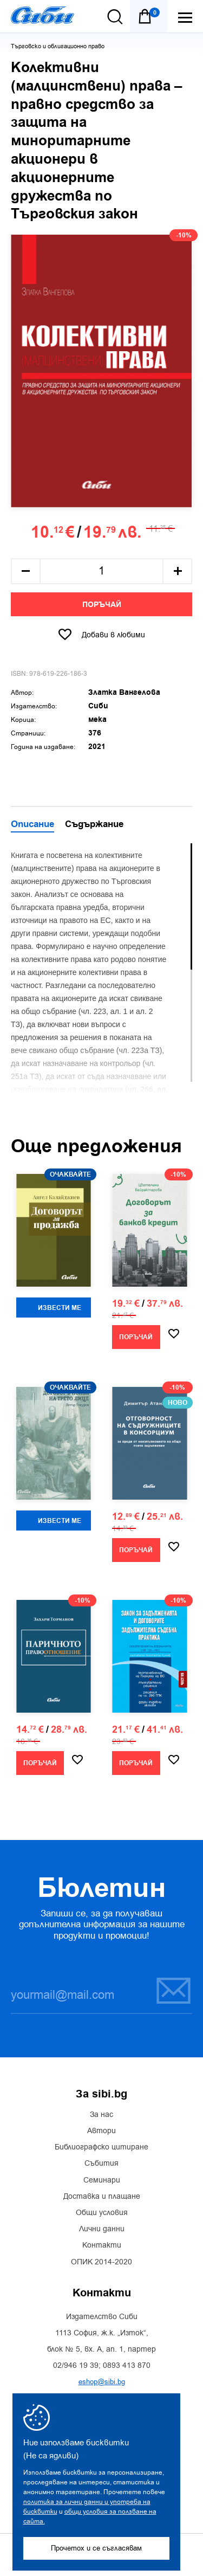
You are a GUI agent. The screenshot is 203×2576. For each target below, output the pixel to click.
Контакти (101, 2245)
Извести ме (59, 1308)
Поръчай (101, 604)
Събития (101, 2163)
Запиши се (173, 1990)
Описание (32, 825)
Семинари (101, 2180)
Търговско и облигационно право (57, 46)
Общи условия (102, 2213)
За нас (101, 2115)
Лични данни (102, 2229)
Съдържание (94, 825)
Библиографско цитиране (101, 2147)
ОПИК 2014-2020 (101, 2262)
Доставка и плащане (101, 2196)
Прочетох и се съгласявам (96, 2548)
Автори (101, 2131)
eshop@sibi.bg (101, 2381)
